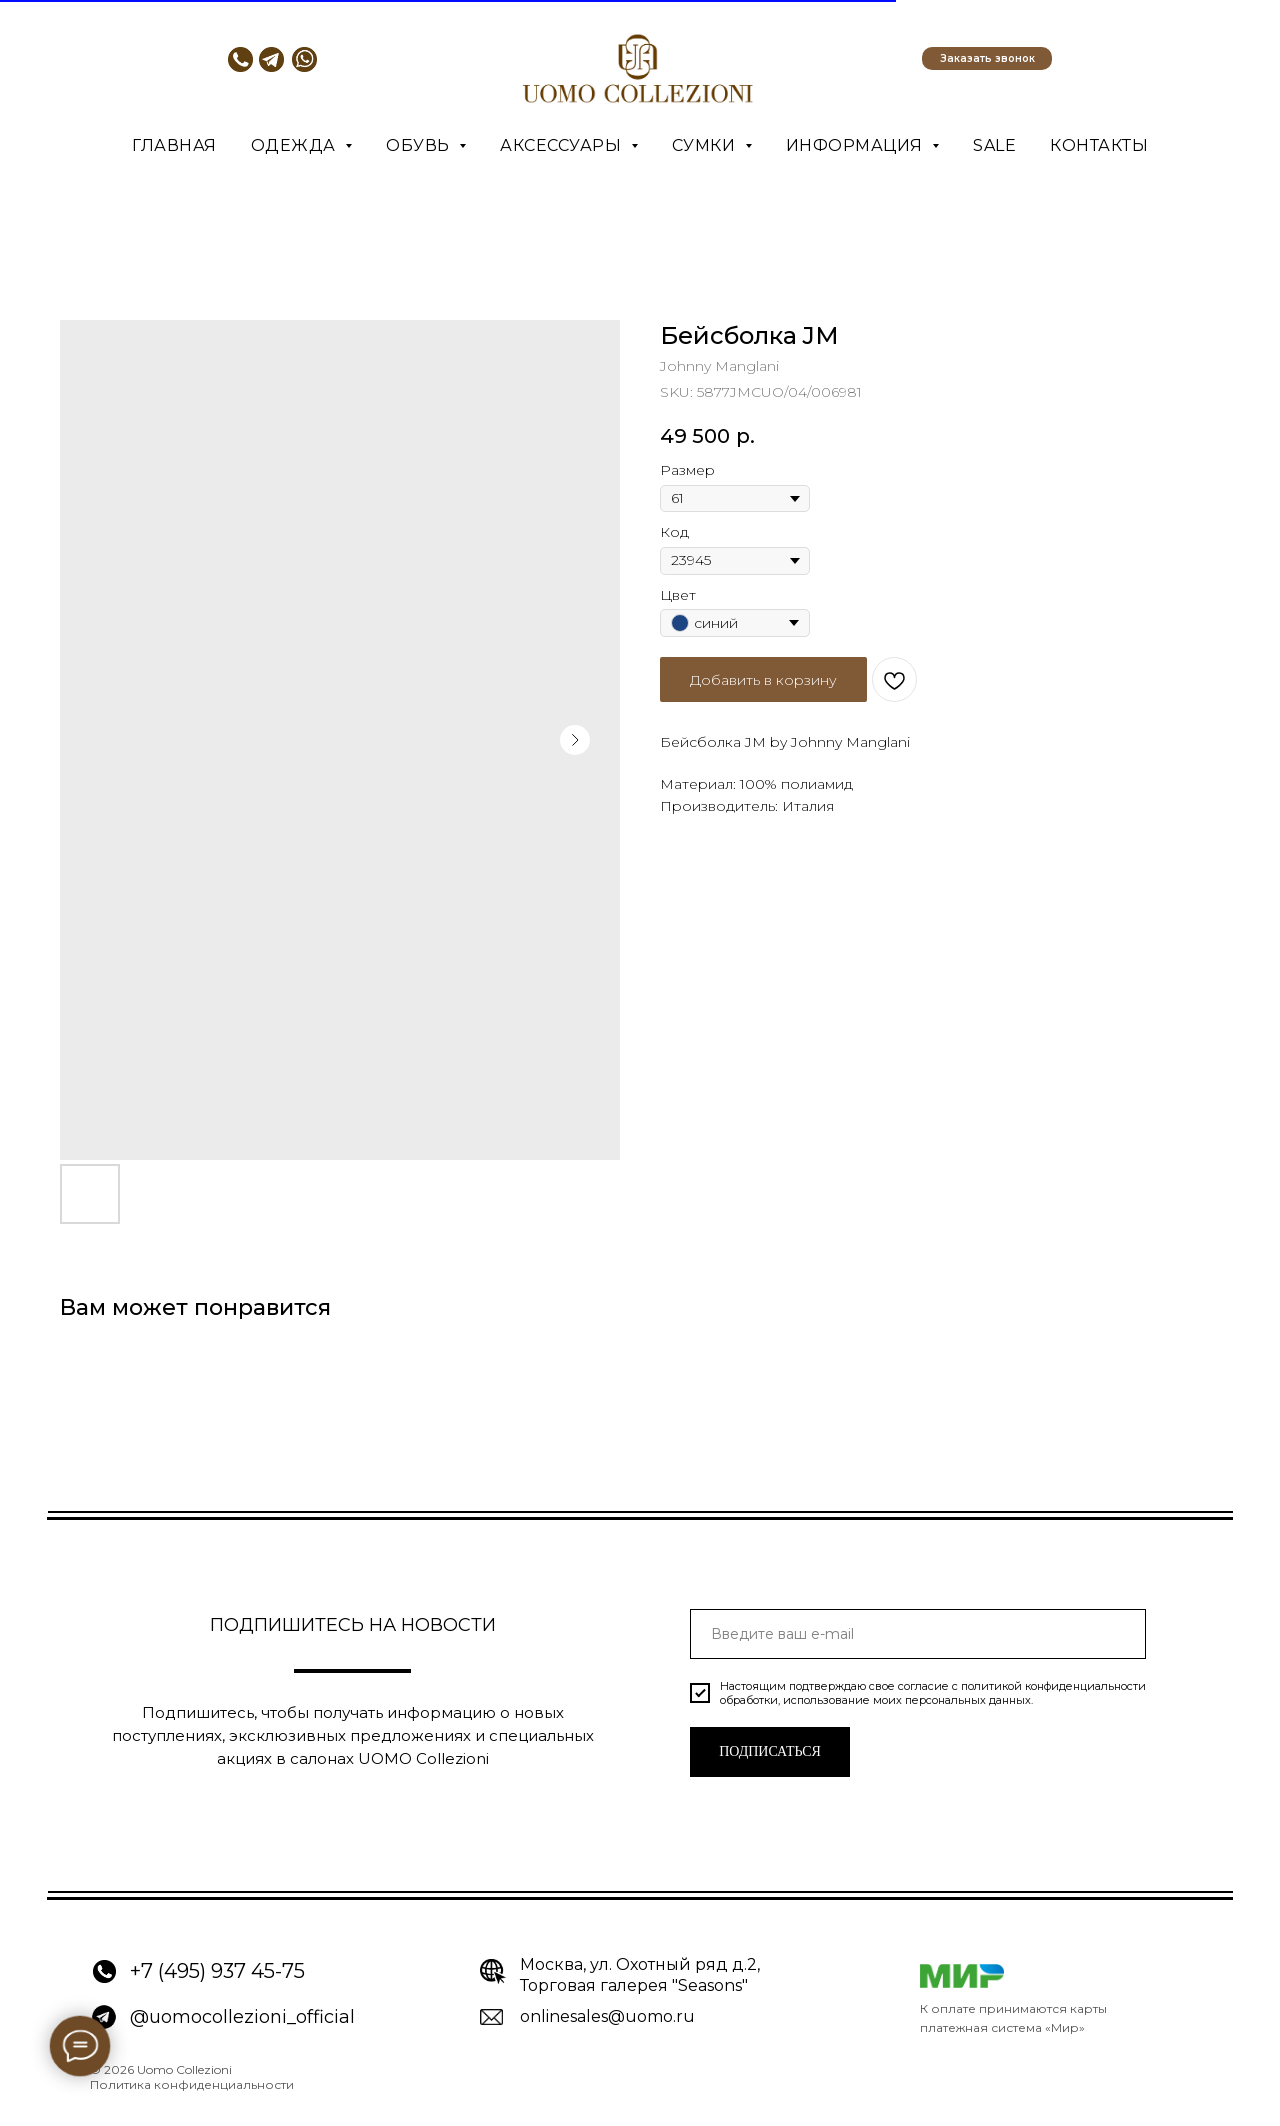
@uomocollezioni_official (242, 2017)
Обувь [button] (420, 145)
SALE (994, 145)
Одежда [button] (296, 145)
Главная (174, 145)
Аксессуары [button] (563, 145)
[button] (987, 58)
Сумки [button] (706, 145)
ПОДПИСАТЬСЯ (770, 1751)
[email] (918, 1634)
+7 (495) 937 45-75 (217, 1971)
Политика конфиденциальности (192, 2084)
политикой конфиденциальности (1053, 1686)
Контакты (1099, 145)
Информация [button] (857, 145)
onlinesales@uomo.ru (607, 2016)
